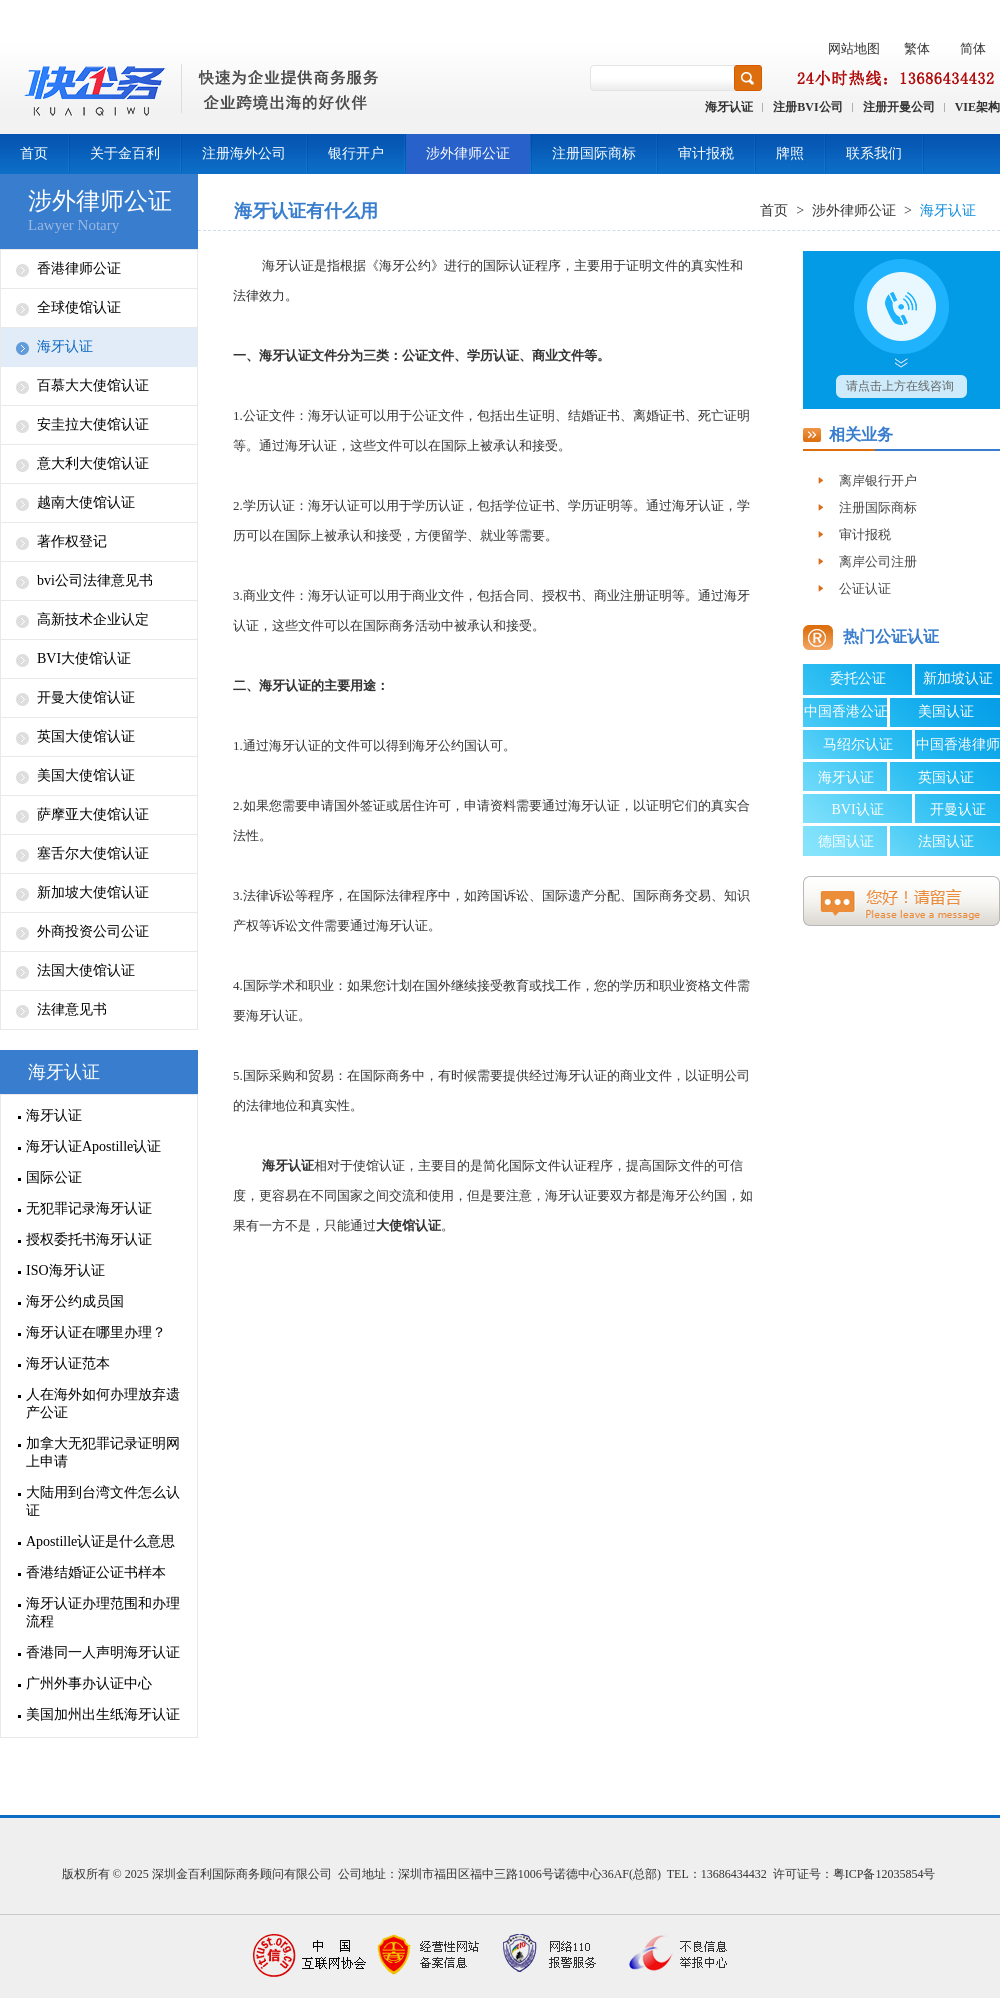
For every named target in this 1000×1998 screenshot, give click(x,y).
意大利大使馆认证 (93, 463)
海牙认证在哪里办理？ (96, 1332)
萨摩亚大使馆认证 (93, 814)
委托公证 (858, 678)
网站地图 (854, 48)
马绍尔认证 (858, 744)
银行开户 (356, 153)
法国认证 (946, 841)
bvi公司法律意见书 (95, 580)
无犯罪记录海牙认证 (89, 1208)
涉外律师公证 (468, 153)
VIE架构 (977, 107)
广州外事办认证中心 (89, 1683)
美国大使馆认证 (86, 775)
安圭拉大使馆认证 (93, 424)
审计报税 (706, 153)
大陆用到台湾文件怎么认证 (103, 1501)
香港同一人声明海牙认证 (103, 1652)
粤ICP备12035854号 (884, 1874)
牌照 (790, 153)
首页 (34, 153)
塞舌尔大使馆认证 (93, 853)
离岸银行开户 (878, 480)
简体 (973, 48)
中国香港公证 (846, 711)
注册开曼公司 (899, 107)
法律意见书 (72, 1009)
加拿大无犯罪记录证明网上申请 (103, 1452)
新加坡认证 (958, 678)
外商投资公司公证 (93, 931)
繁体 (917, 48)
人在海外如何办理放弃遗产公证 (103, 1403)
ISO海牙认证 (65, 1270)
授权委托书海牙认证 (89, 1239)
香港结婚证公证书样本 (96, 1572)
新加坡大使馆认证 (93, 892)
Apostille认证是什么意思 (100, 1541)
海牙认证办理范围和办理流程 (103, 1612)
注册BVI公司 (807, 107)
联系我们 (874, 153)
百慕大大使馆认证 (93, 385)
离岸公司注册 (878, 561)
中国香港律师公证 (958, 748)
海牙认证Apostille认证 (93, 1146)
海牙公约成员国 (75, 1301)
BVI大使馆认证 (84, 658)
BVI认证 (857, 809)
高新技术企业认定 (93, 619)
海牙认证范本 (68, 1363)
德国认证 (846, 841)
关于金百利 (125, 153)
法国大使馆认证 (86, 970)
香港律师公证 (79, 268)
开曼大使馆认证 (86, 697)
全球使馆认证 (79, 307)
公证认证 (865, 588)
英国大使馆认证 (86, 736)
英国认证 (946, 777)
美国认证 (946, 711)
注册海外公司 (244, 153)
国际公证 (54, 1177)
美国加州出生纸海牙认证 (103, 1714)
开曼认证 (958, 809)
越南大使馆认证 (86, 502)
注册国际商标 (594, 153)
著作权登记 (72, 541)
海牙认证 (729, 107)
